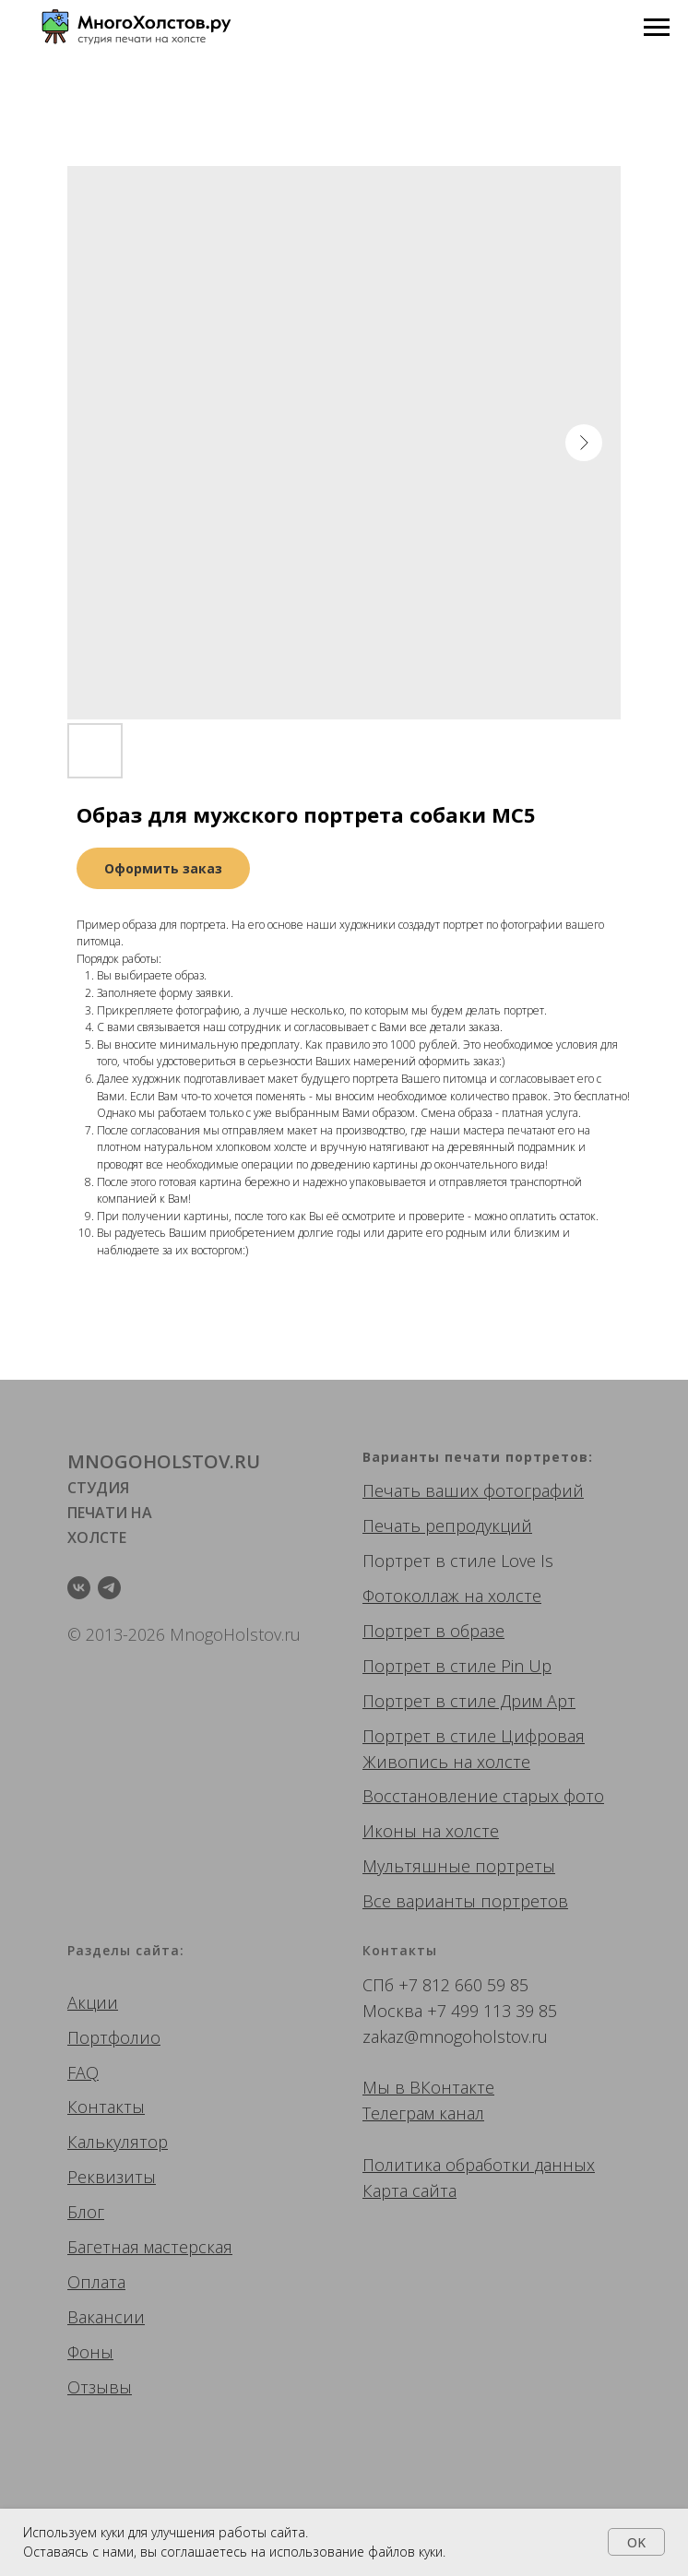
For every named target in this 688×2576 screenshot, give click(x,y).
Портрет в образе (433, 1631)
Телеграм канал (423, 2113)
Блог (85, 2212)
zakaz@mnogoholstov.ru (455, 2036)
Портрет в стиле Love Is (457, 1560)
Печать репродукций (447, 1525)
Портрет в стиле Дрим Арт (468, 1701)
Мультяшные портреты (458, 1866)
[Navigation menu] (657, 27)
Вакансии (106, 2317)
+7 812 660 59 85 (463, 1985)
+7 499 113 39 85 (492, 2011)
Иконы (389, 1831)
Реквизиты (111, 2177)
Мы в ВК (396, 2087)
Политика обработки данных (478, 2165)
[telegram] (109, 1587)
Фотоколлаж (410, 1596)
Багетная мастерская (149, 2247)
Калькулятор (117, 2142)
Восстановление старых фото (483, 1796)
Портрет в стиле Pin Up (457, 1666)
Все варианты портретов (465, 1901)
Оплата (96, 2282)
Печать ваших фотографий (473, 1490)
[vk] (78, 1587)
